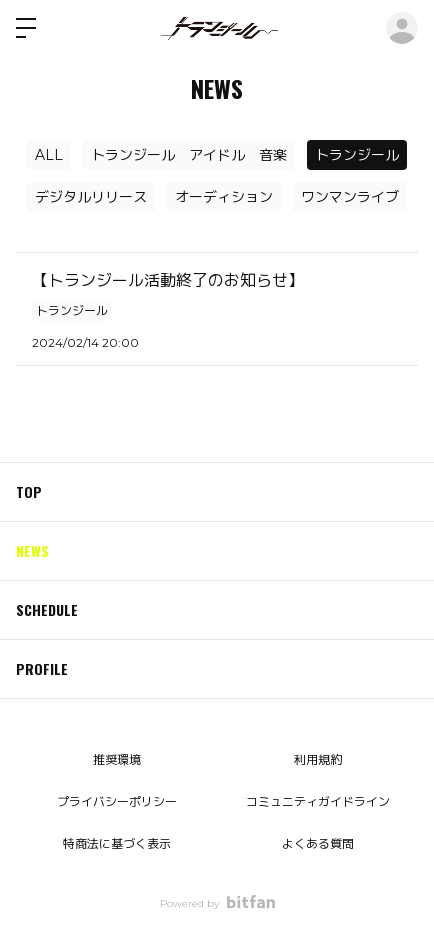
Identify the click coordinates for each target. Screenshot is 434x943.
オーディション (224, 197)
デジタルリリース (91, 197)
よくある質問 (318, 843)
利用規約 (318, 759)
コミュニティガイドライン (318, 801)
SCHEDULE (47, 609)
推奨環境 (117, 759)
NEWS (32, 550)
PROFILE (42, 668)
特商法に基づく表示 (117, 843)
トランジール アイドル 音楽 (189, 155)
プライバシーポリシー (117, 801)
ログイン (402, 28)
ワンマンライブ (350, 197)
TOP (29, 491)
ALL (49, 155)
